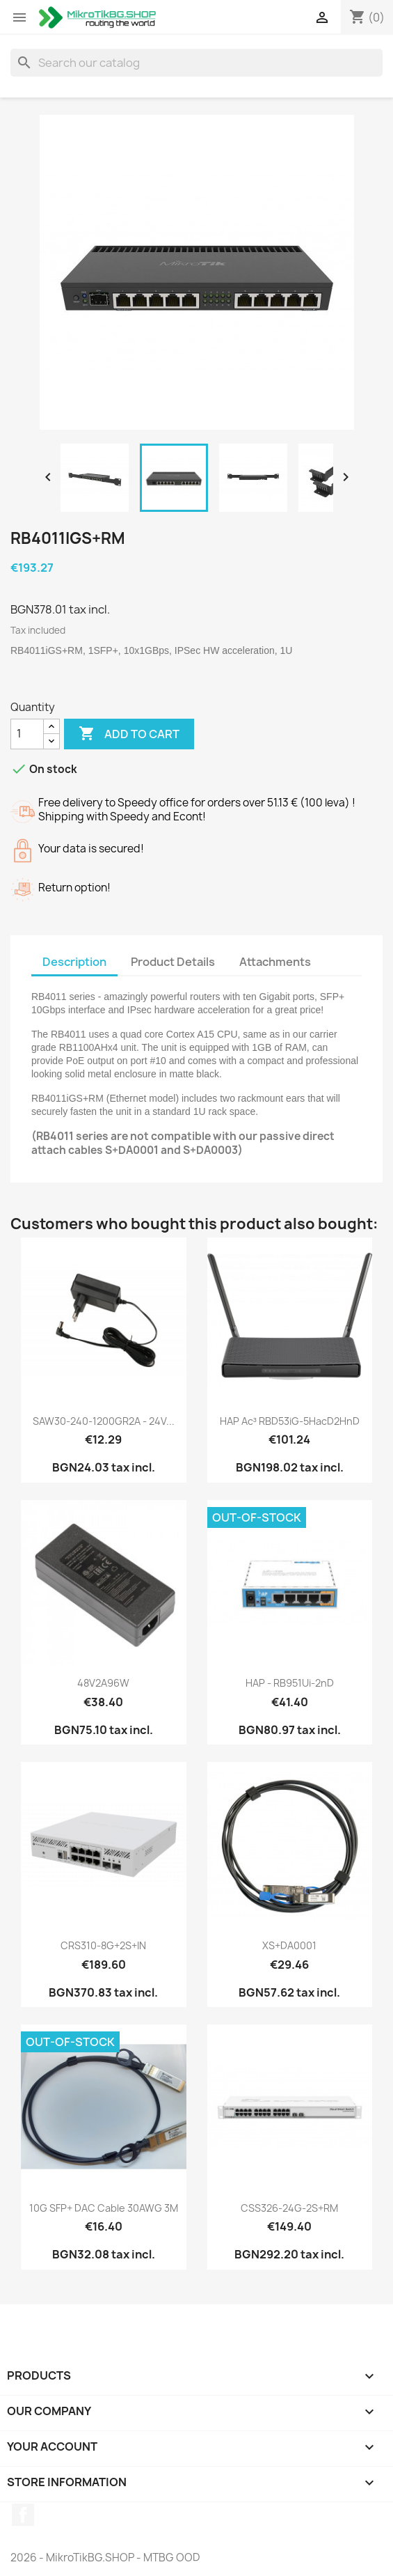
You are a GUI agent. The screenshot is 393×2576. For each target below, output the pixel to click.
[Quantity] (27, 734)
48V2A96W (103, 1682)
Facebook (23, 2515)
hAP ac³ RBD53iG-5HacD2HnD (290, 1421)
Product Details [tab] (173, 961)
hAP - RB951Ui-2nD (290, 1682)
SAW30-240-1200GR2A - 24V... (104, 1421)
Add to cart (129, 734)
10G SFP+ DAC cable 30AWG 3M (103, 2208)
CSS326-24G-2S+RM (289, 2208)
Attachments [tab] (275, 961)
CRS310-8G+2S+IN (103, 1945)
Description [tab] (74, 961)
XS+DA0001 (289, 1945)
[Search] (196, 63)
